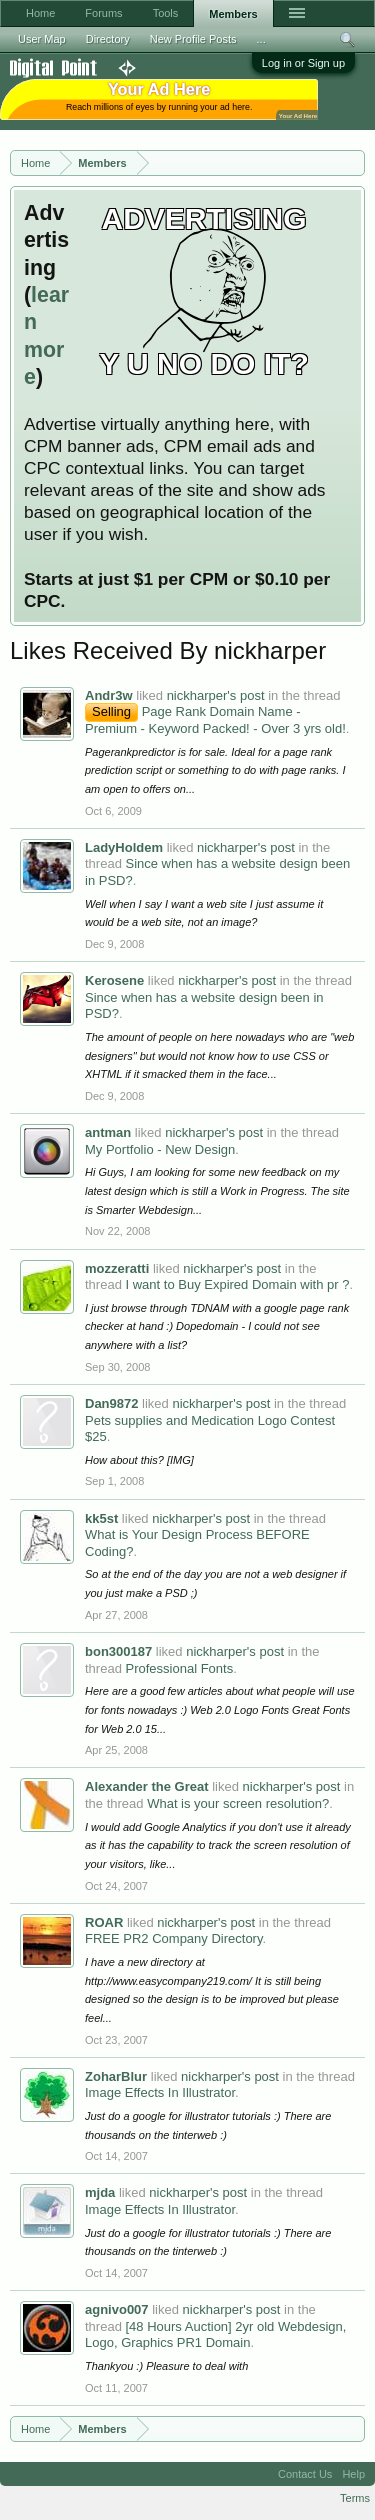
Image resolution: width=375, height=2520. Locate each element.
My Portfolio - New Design (160, 1149)
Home (40, 13)
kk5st (101, 1518)
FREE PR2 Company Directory (173, 1938)
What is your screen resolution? (238, 1803)
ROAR (104, 1922)
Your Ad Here (298, 115)
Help (353, 2474)
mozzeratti (117, 1268)
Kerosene (114, 980)
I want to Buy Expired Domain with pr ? (237, 1284)
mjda (100, 2192)
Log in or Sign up (303, 63)
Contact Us (305, 2474)
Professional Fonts (179, 1668)
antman (108, 1132)
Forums (103, 13)
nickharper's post (216, 695)
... (261, 39)
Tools (166, 13)
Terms (355, 2498)
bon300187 (118, 1651)
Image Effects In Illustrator (160, 2092)
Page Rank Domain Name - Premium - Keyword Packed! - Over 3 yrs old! (215, 720)
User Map (42, 39)
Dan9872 (111, 1403)
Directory (108, 39)
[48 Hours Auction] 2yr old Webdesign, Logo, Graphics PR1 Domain (215, 2335)
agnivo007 (117, 2309)
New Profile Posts (193, 39)
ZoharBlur (116, 2076)
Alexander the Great (147, 1786)
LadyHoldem (124, 847)
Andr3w (109, 695)
